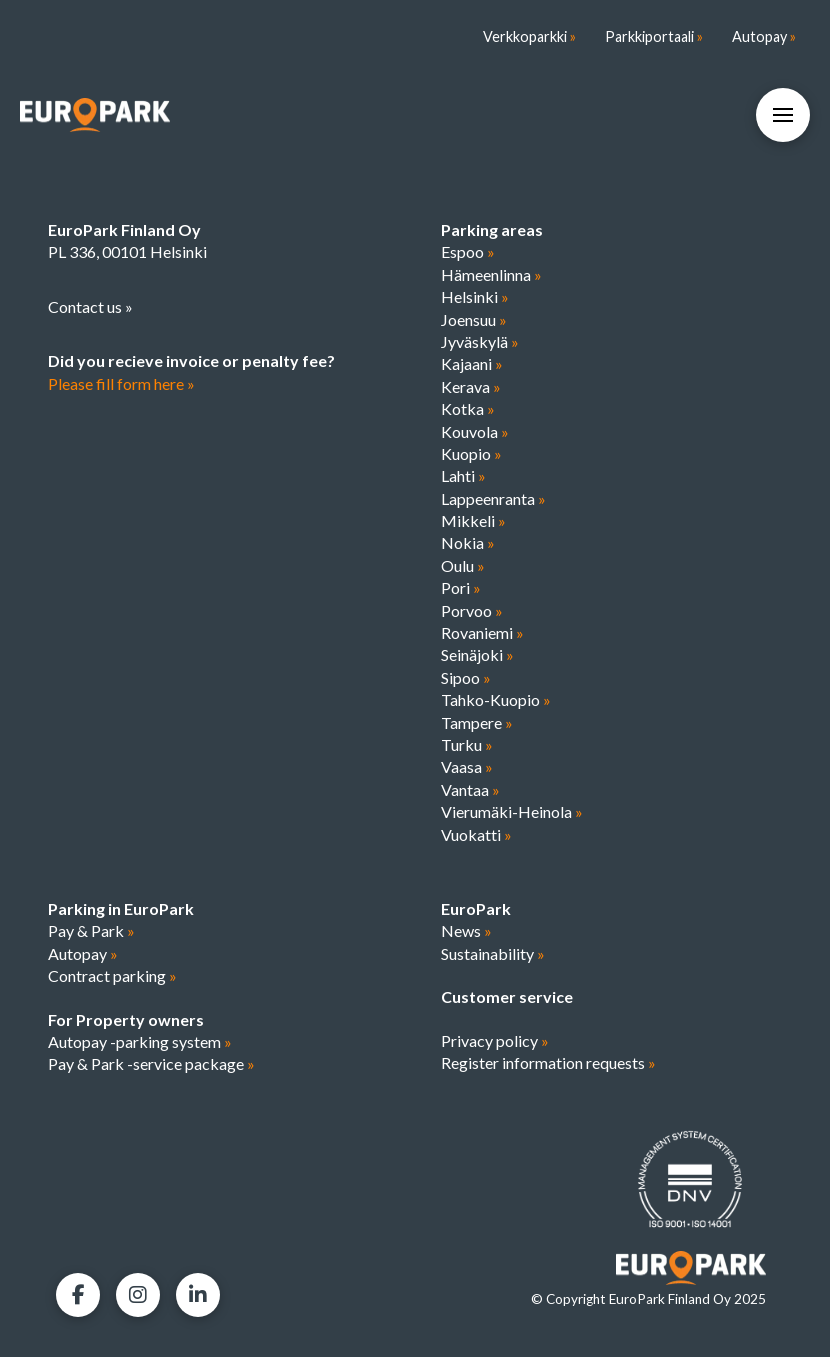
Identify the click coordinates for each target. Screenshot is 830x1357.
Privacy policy (495, 1040)
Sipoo (466, 677)
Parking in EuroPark (121, 908)
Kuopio (471, 453)
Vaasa (467, 766)
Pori (461, 587)
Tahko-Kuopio (496, 699)
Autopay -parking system (140, 1041)
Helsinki (475, 296)
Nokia (468, 542)
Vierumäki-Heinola (512, 811)
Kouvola (475, 431)
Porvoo (472, 610)
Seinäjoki (477, 654)
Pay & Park (91, 930)
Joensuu (474, 319)
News (466, 930)
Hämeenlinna (491, 274)
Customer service (507, 996)
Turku (467, 744)
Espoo (468, 251)
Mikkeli (473, 520)
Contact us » (90, 306)
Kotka (468, 408)
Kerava (471, 386)
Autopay (83, 953)
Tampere (477, 722)
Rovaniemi (482, 632)
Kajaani (472, 363)
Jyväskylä (480, 341)
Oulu (463, 565)
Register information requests (548, 1062)
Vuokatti (476, 834)
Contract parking (112, 975)
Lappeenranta (493, 498)
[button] (783, 115)
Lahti (463, 475)
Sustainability (493, 953)
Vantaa (470, 789)
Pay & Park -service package (151, 1063)
